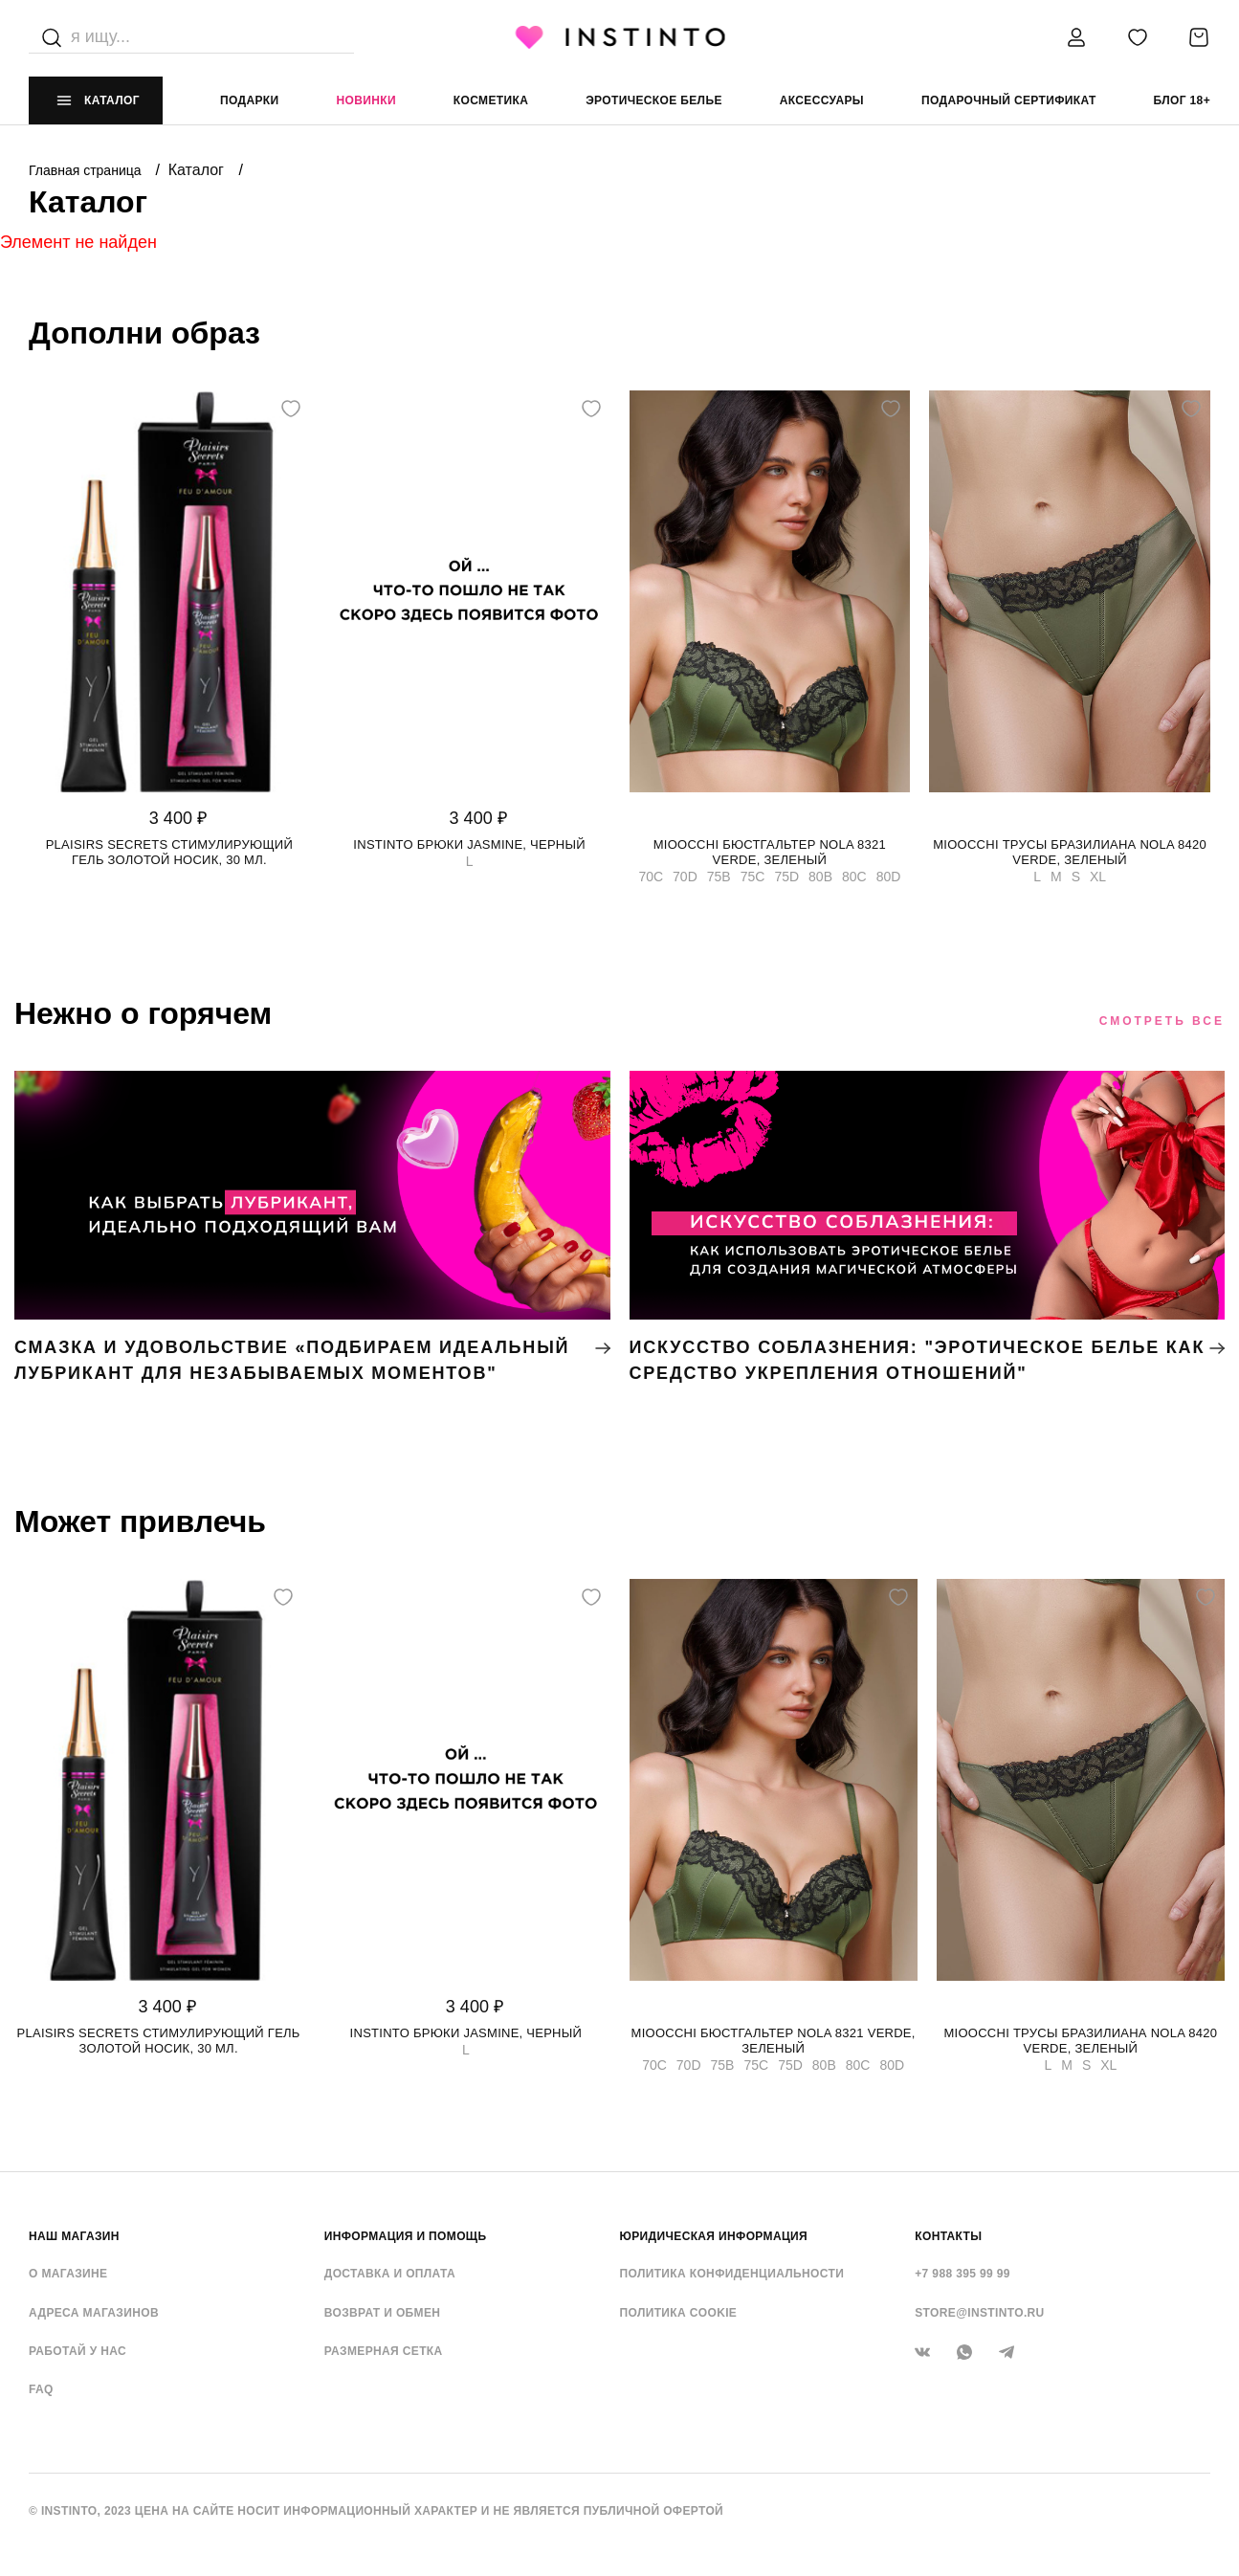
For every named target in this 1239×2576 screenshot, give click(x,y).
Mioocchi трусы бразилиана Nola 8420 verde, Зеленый (1069, 852)
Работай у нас (77, 2351)
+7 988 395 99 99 (962, 2273)
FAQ (41, 2389)
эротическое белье (654, 100)
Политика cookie (679, 2313)
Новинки (365, 100)
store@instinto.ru (979, 2313)
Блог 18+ (1182, 100)
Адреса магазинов (94, 2313)
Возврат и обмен (382, 2313)
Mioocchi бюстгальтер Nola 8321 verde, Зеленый (769, 852)
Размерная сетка (383, 2351)
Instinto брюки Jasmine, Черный (469, 844)
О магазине (68, 2273)
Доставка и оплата (389, 2273)
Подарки (249, 100)
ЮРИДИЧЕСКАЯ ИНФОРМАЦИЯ (714, 2236)
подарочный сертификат (1008, 100)
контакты (948, 2236)
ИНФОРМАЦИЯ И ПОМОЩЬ (405, 2236)
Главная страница (86, 170)
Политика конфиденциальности (732, 2273)
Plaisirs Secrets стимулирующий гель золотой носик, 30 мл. (169, 852)
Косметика (491, 100)
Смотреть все (1162, 1021)
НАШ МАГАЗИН (74, 2236)
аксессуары (822, 100)
